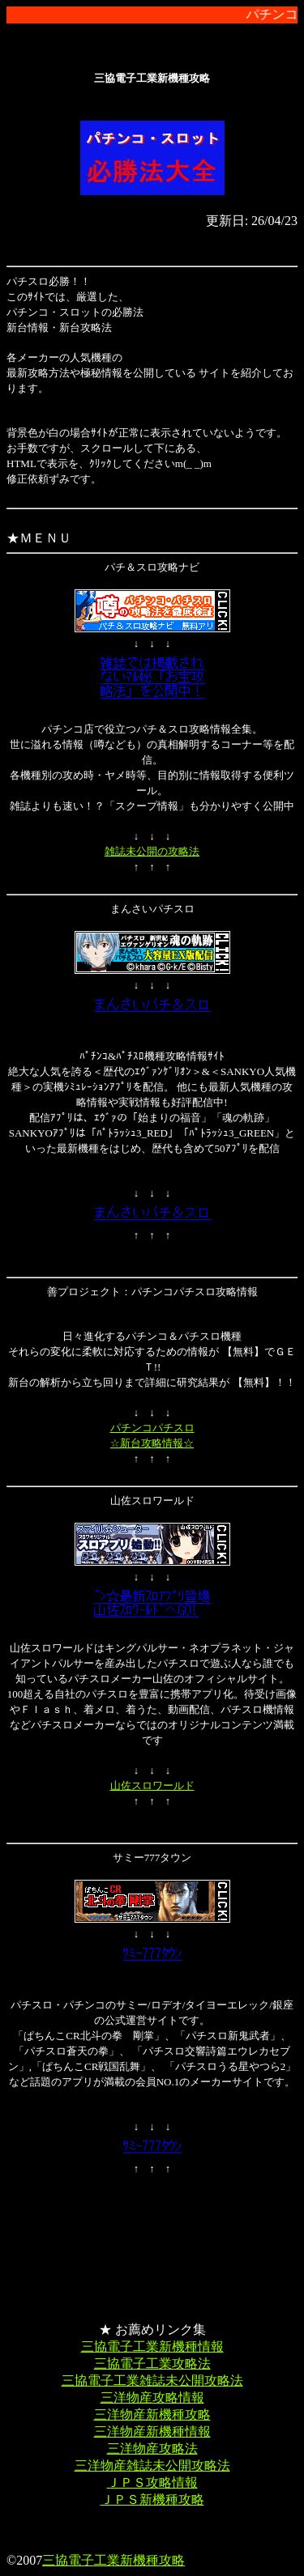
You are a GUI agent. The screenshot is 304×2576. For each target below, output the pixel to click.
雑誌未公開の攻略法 (152, 851)
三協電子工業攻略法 (152, 2363)
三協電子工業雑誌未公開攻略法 (152, 2380)
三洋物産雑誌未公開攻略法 (152, 2465)
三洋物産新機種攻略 (152, 2414)
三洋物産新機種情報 (152, 2431)
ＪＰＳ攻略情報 (152, 2482)
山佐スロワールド (152, 1785)
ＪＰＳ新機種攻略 (152, 2499)
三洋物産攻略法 (152, 2448)
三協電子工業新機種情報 (152, 2346)
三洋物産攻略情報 (152, 2397)
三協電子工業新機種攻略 (113, 2560)
